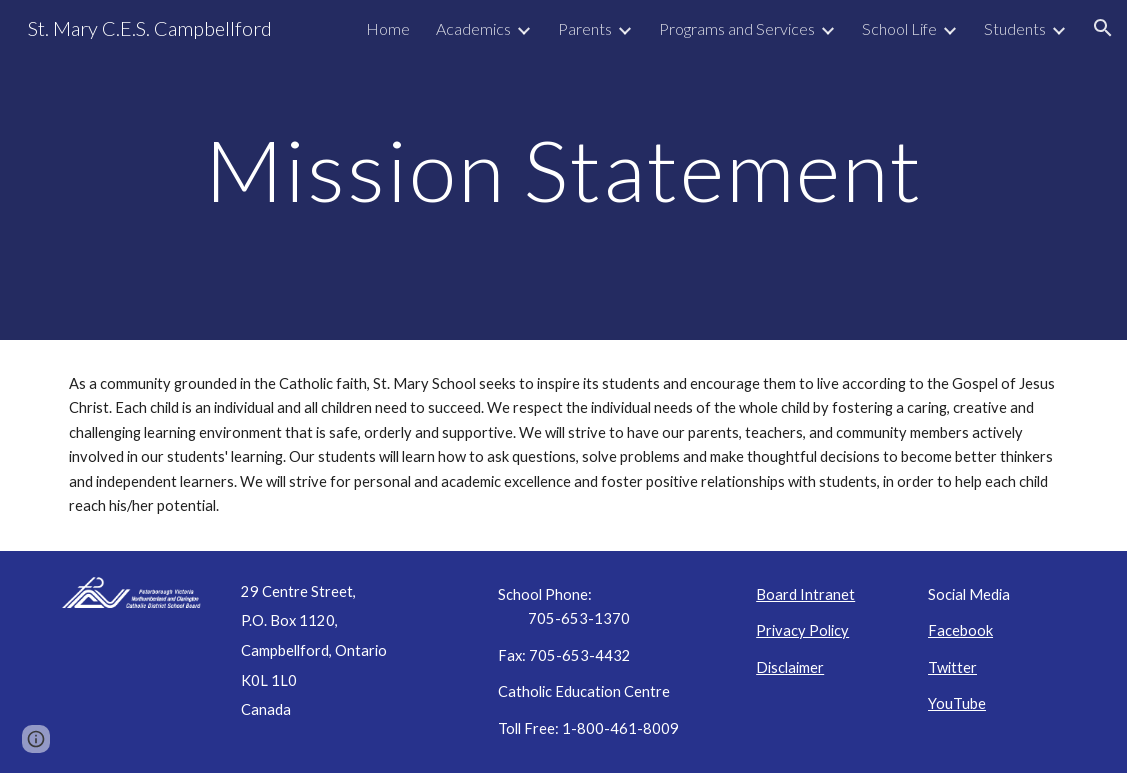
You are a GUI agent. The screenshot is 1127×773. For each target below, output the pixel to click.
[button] (1103, 28)
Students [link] (1015, 28)
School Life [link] (899, 28)
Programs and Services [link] (737, 28)
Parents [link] (585, 28)
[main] (563, 169)
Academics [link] (473, 28)
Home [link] (388, 28)
